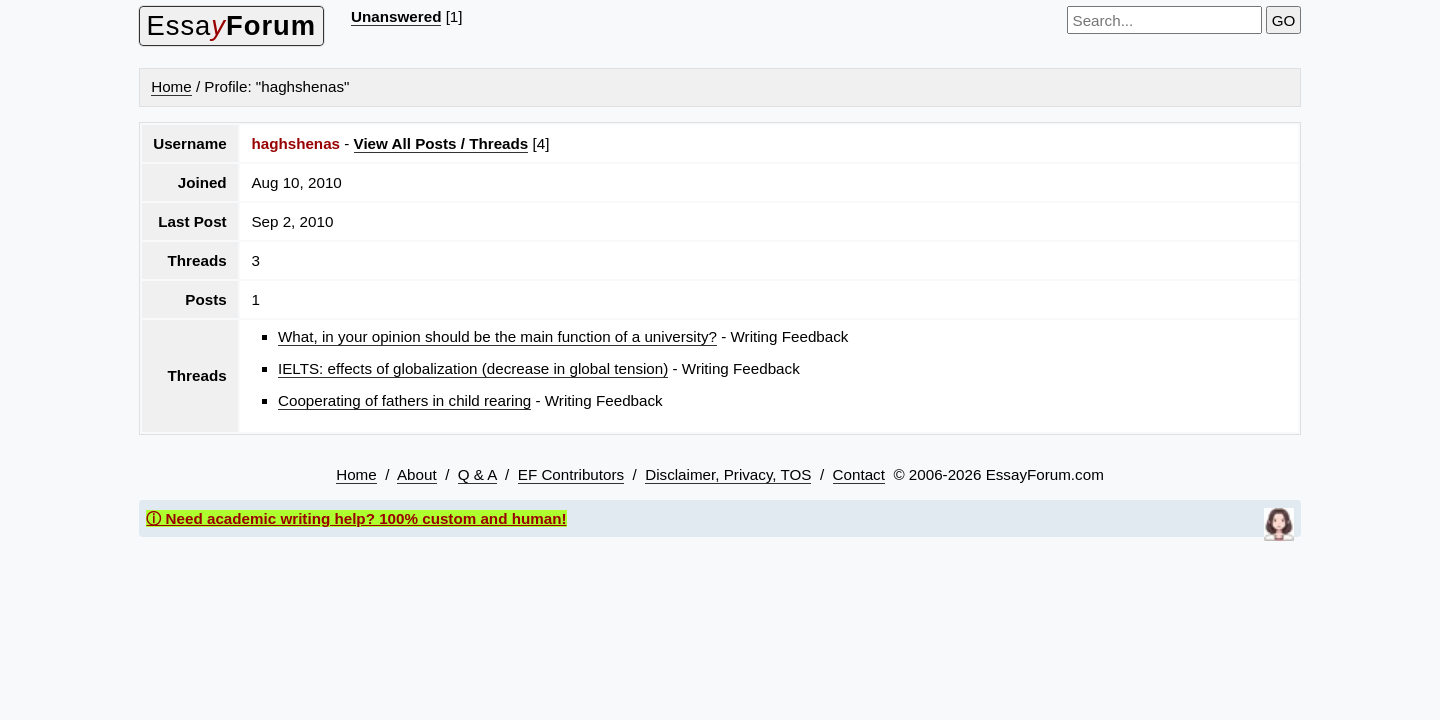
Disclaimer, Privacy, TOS (728, 474)
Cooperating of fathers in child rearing (404, 400)
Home (171, 86)
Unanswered (396, 16)
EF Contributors (571, 474)
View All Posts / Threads (441, 143)
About (417, 474)
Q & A (477, 474)
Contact (859, 474)
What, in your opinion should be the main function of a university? (497, 336)
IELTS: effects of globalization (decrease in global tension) (473, 368)
